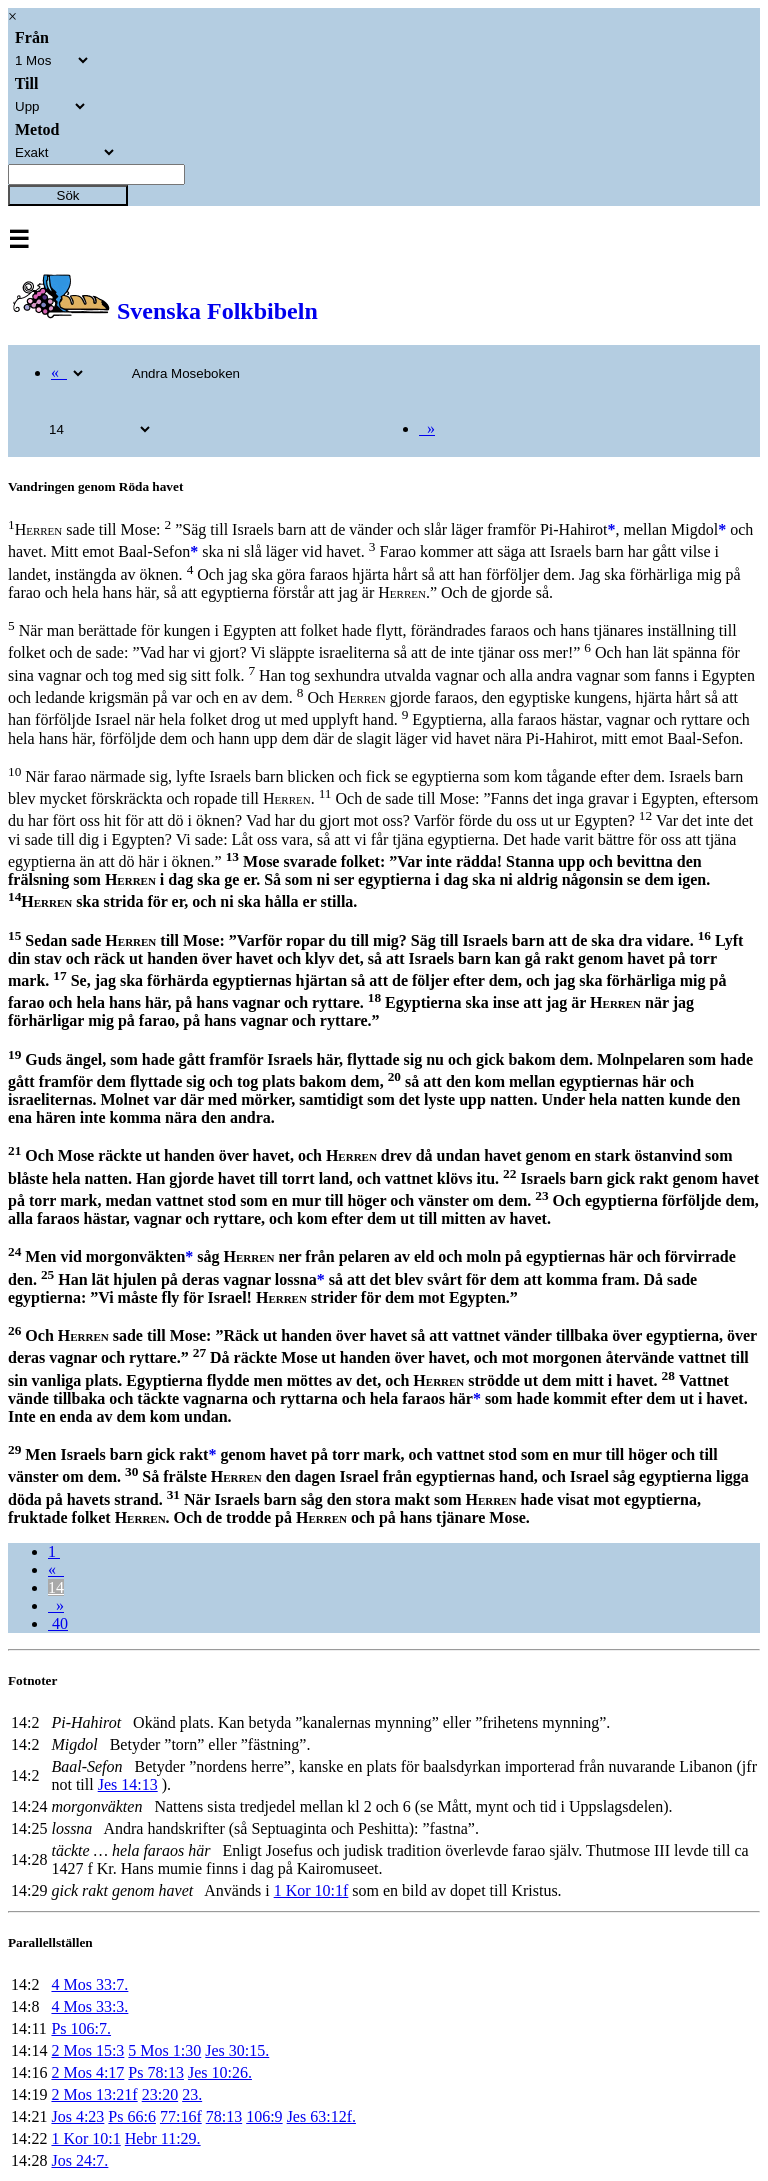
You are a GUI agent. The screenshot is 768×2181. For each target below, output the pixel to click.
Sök (68, 195)
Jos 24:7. (79, 2160)
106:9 (264, 2116)
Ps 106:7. (81, 2028)
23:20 (160, 2094)
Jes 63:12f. (321, 2116)
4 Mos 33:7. (89, 1984)
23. (192, 2094)
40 (58, 1623)
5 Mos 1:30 (164, 2050)
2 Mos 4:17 (87, 2072)
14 (56, 1587)
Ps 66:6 (132, 2116)
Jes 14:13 (128, 1784)
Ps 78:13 (156, 2072)
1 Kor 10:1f (311, 1890)
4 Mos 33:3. (89, 2006)
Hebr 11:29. (163, 2138)
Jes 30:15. (237, 2050)
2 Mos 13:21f (94, 2094)
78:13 (224, 2116)
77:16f (181, 2116)
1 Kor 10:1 (85, 2138)
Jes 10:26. (220, 2072)
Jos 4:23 (77, 2116)
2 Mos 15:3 (87, 2050)
